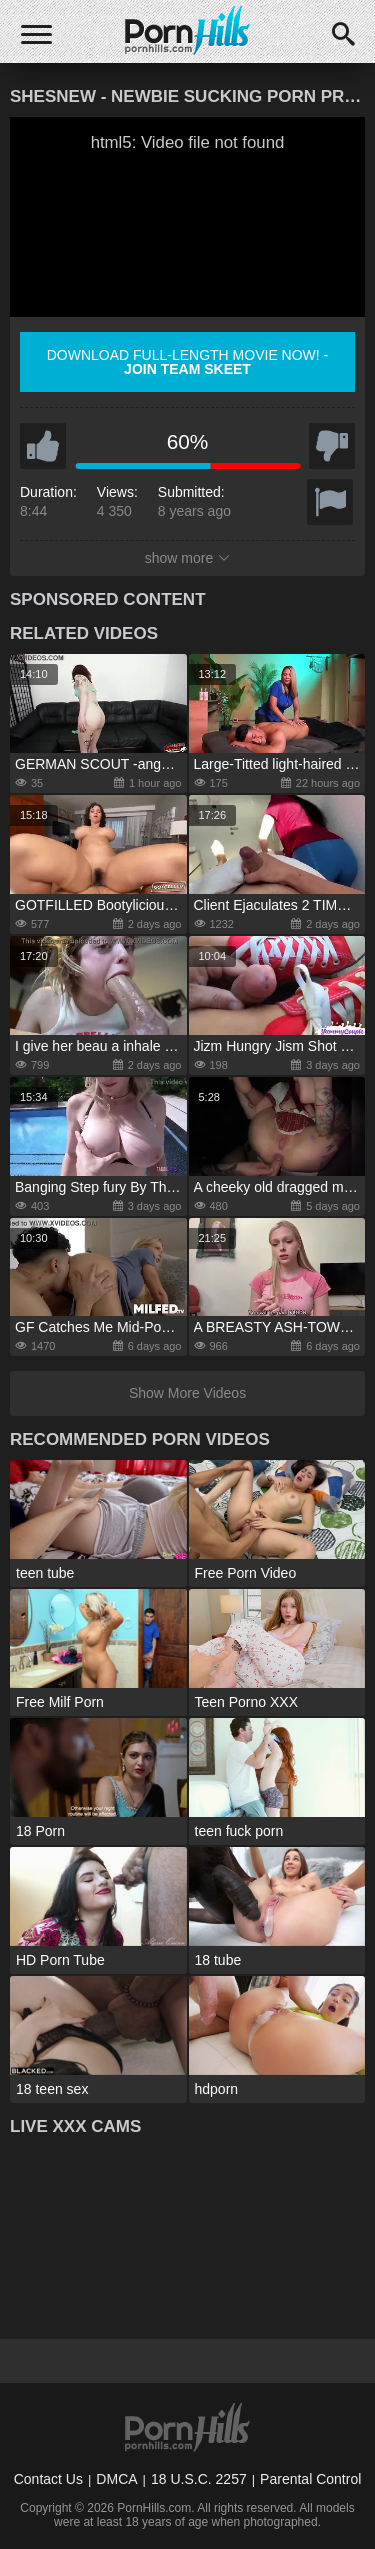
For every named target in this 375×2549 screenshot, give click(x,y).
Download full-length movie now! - (188, 362)
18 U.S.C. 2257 (199, 2479)
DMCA (116, 2479)
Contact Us (48, 2479)
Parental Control (310, 2479)
